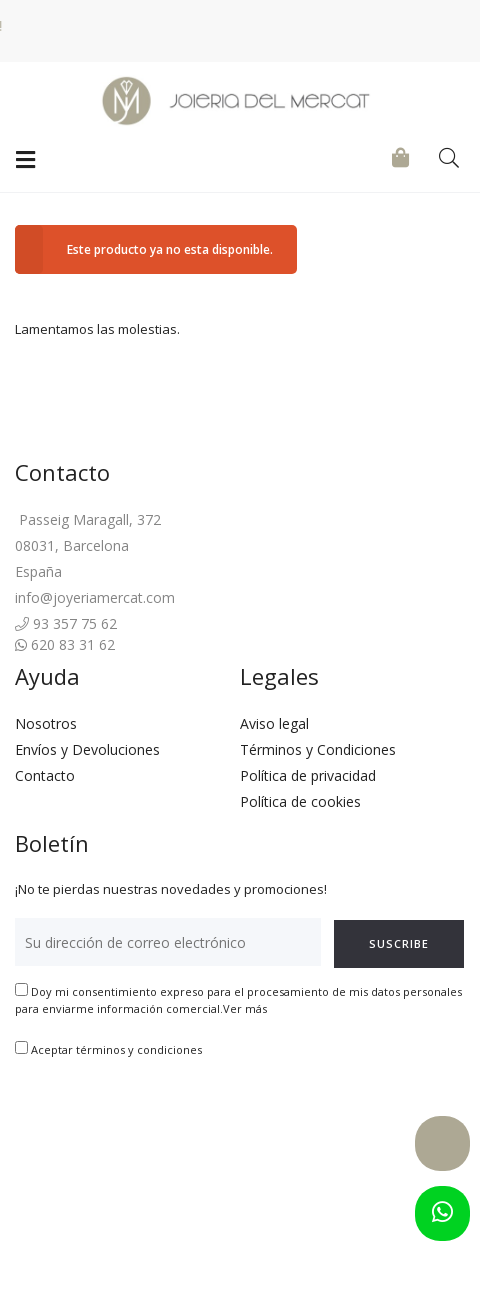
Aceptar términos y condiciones (116, 1049)
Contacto (45, 775)
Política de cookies (300, 801)
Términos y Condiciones (318, 749)
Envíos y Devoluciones (87, 749)
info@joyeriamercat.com (95, 597)
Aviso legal (274, 723)
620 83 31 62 (65, 644)
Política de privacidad (308, 775)
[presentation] (167, 1122)
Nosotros (46, 723)
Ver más (245, 1008)
